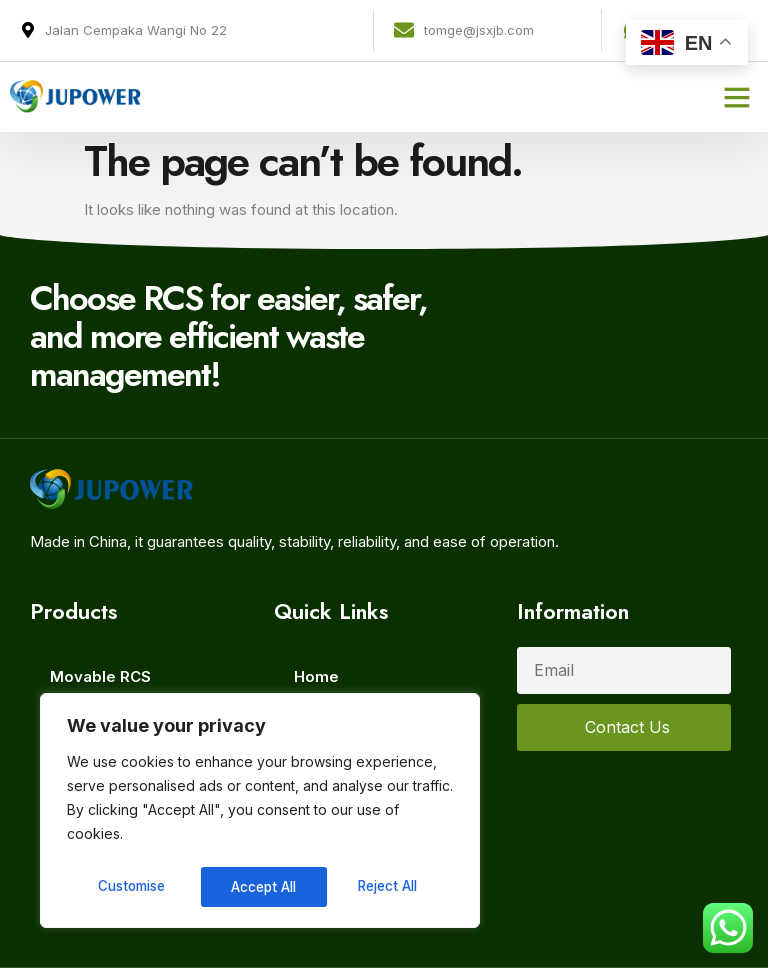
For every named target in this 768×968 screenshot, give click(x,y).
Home (316, 676)
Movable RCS (100, 676)
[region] (260, 813)
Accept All (391, 886)
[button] (737, 97)
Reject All (262, 886)
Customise (131, 886)
